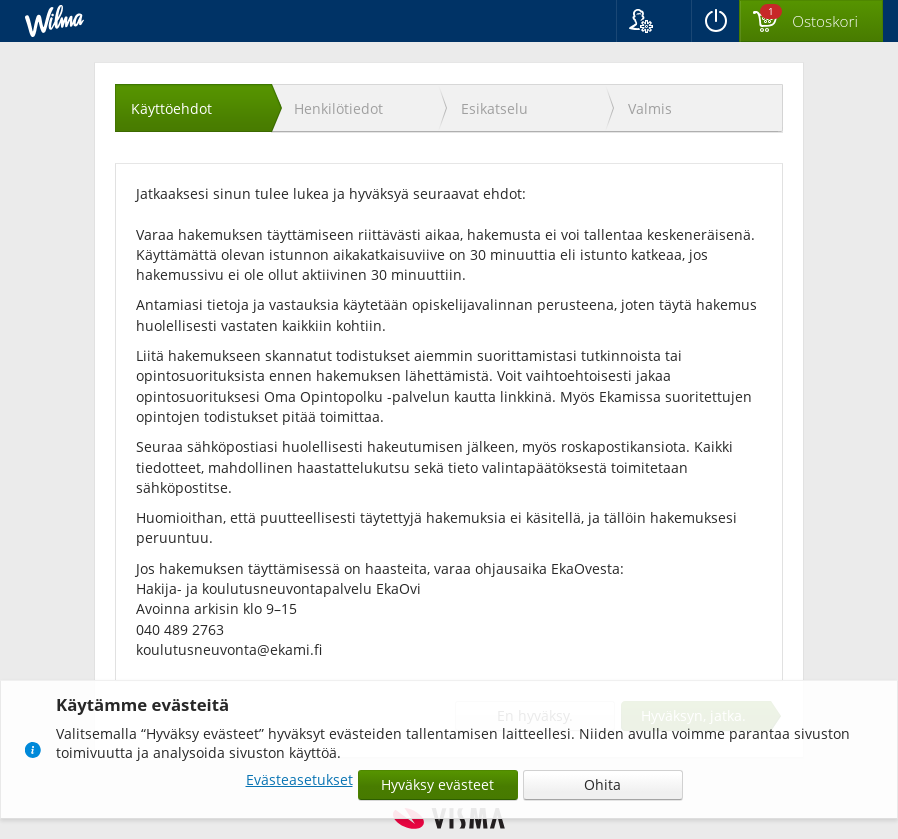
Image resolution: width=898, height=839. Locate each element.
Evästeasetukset (299, 779)
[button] (653, 21)
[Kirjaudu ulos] (715, 21)
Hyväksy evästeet (437, 784)
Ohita (602, 784)
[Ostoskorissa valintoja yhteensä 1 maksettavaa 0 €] (811, 22)
